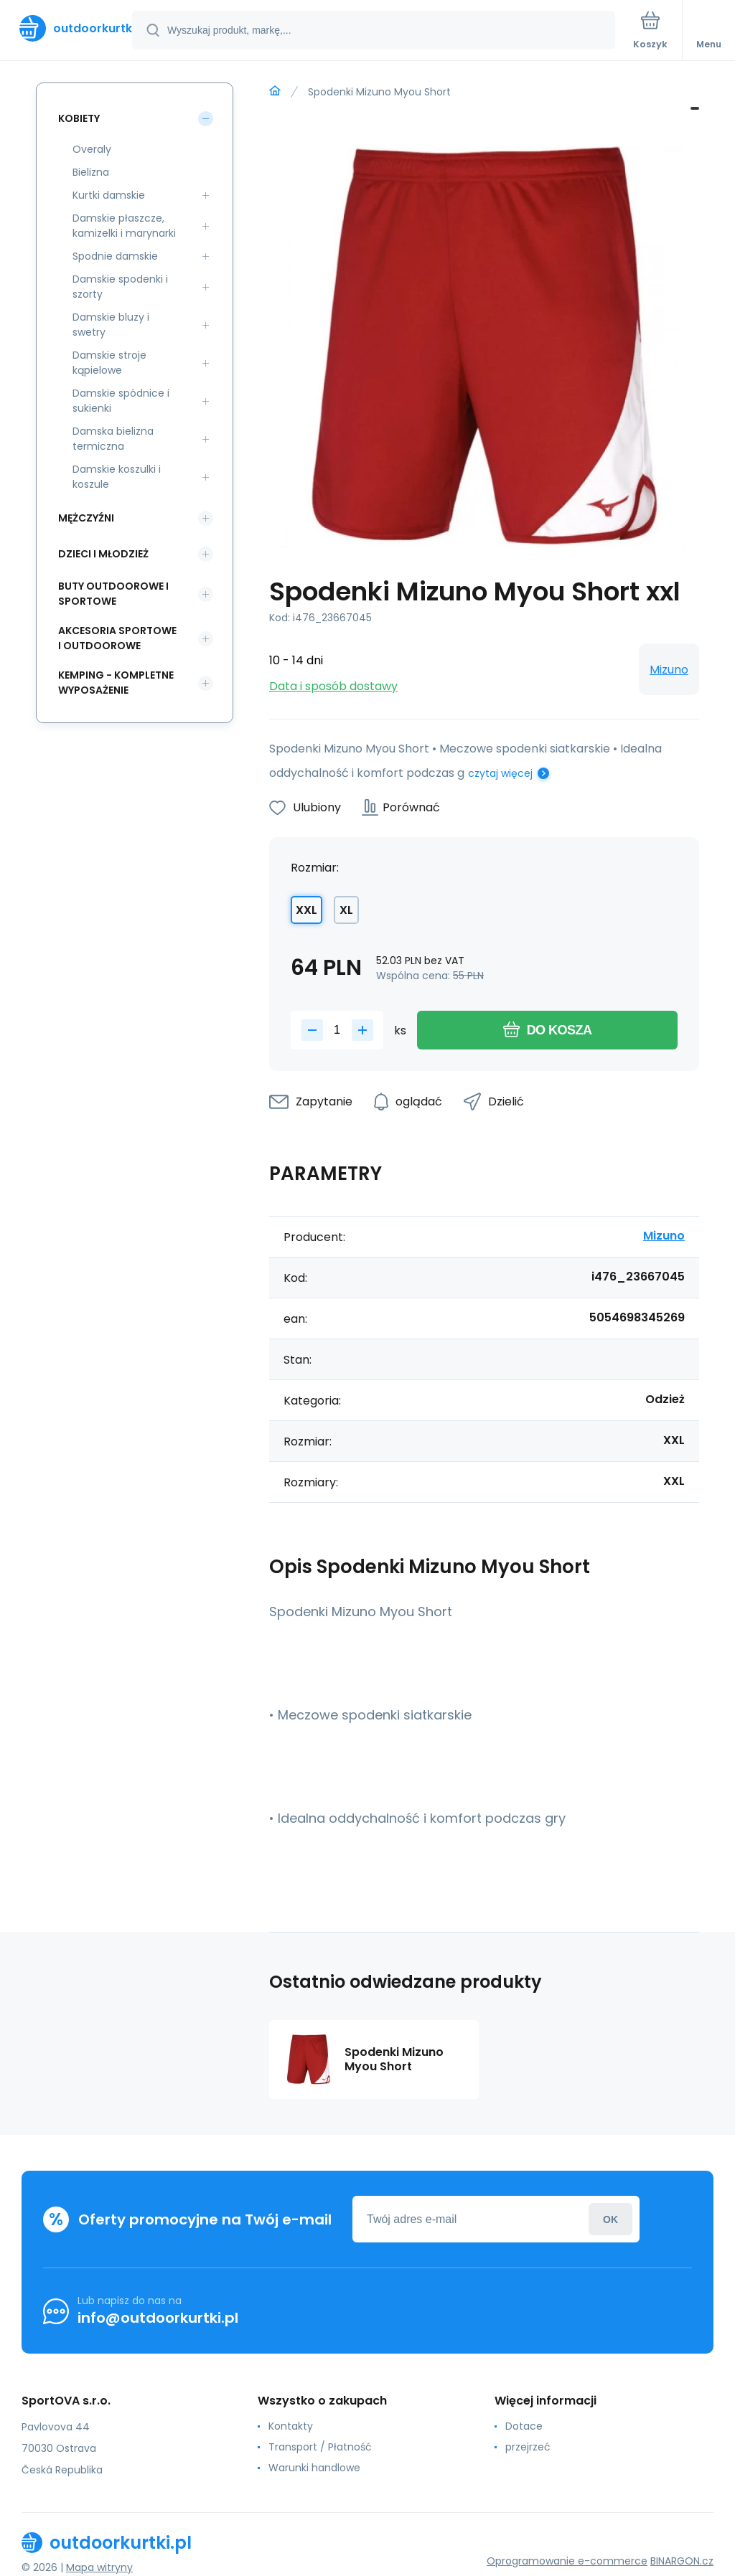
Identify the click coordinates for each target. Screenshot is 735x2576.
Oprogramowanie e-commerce (567, 2561)
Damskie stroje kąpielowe (109, 362)
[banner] (66, 28)
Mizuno (669, 669)
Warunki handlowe (314, 2468)
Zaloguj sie (610, 2219)
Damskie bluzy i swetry (110, 324)
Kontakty (290, 2426)
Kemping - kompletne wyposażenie (116, 682)
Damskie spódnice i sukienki (120, 400)
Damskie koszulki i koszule (116, 476)
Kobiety (79, 118)
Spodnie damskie (115, 256)
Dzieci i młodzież (103, 554)
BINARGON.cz (681, 2561)
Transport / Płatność (320, 2447)
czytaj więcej (500, 773)
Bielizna (90, 172)
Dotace (524, 2426)
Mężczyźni (86, 518)
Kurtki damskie (108, 195)
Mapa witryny (99, 2567)
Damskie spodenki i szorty (120, 286)
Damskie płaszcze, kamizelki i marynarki (124, 225)
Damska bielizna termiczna (113, 438)
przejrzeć (528, 2447)
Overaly (91, 149)
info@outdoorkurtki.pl (158, 2318)
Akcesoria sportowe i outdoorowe (117, 638)
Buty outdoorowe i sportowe (113, 593)
